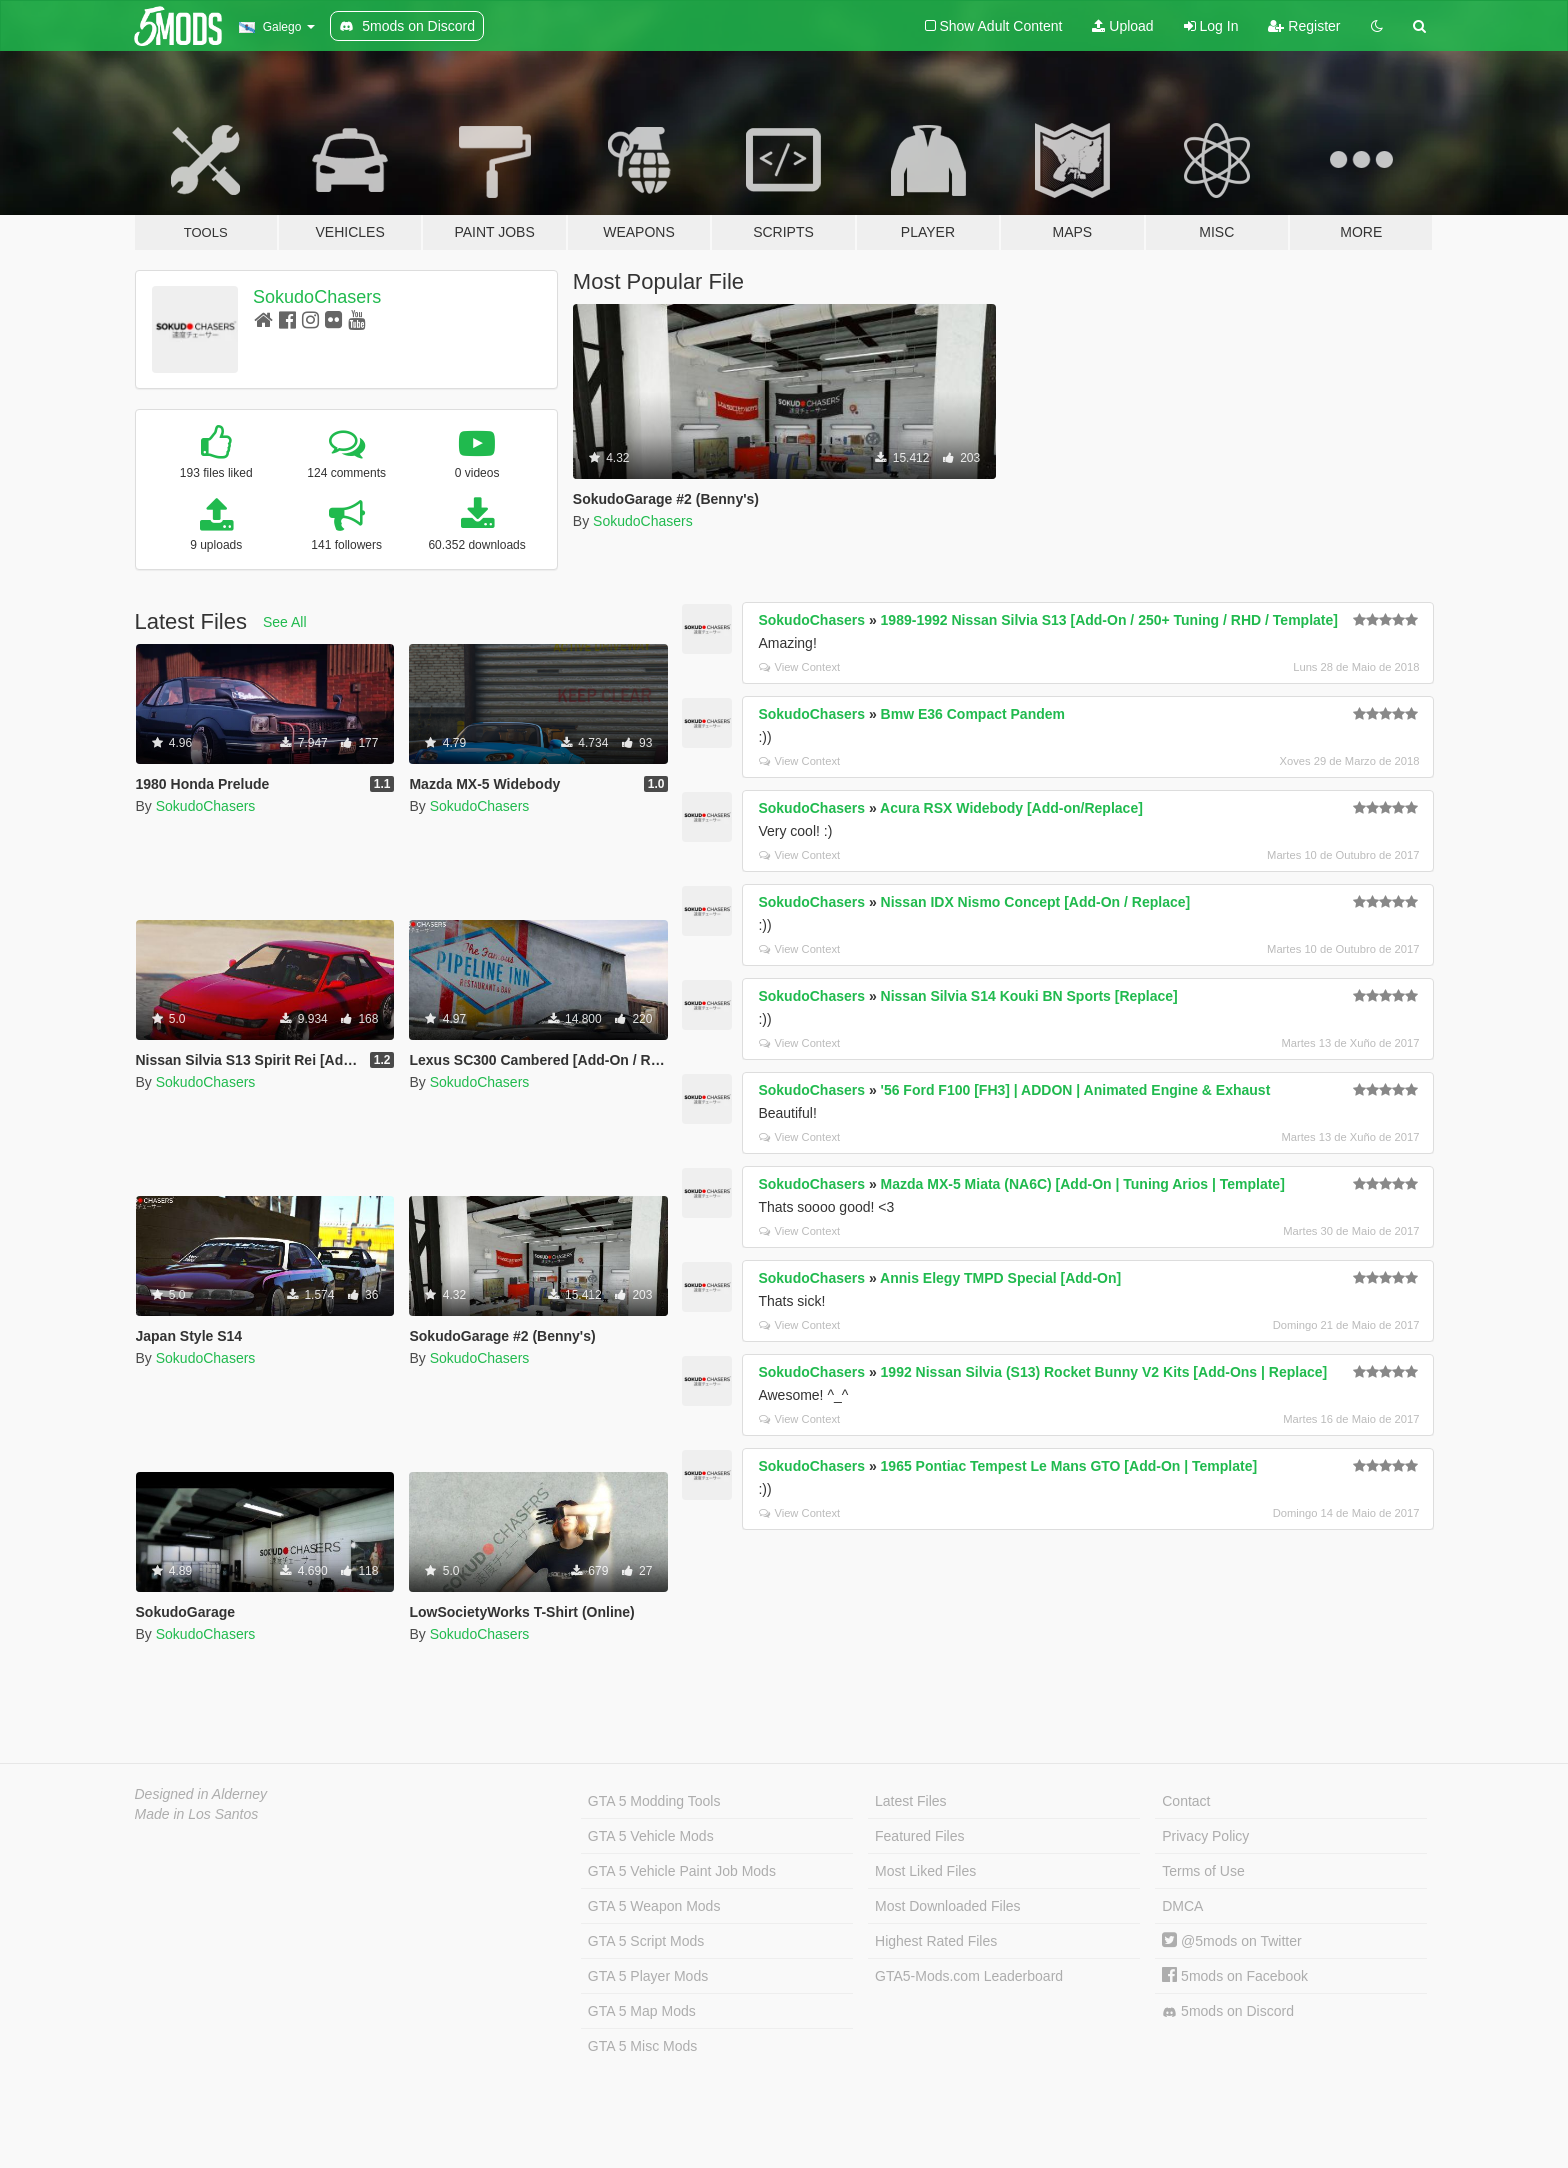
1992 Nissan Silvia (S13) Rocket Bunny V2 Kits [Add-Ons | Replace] (1104, 1372)
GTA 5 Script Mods (646, 1941)
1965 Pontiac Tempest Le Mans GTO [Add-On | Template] (1069, 1466)
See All (285, 622)
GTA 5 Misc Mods (642, 2046)
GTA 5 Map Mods (642, 2011)
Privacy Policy (1205, 1836)
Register (1304, 26)
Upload (1122, 26)
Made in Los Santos (197, 1814)
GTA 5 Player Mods (648, 1976)
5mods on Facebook (1235, 1976)
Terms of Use (1203, 1871)
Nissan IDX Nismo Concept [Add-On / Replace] (1036, 902)
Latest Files (911, 1801)
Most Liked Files (925, 1871)
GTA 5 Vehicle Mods (651, 1836)
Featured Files (919, 1836)
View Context (799, 667)
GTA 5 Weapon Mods (654, 1906)
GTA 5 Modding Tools (654, 1801)
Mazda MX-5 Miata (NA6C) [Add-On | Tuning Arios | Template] (1083, 1184)
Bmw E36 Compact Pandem (973, 714)
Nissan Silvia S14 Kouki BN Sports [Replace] (1029, 996)
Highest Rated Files (936, 1941)
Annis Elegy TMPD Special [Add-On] (1000, 1278)
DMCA (1182, 1906)
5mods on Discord (1228, 2011)
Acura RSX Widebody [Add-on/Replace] (1011, 808)
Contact (1186, 1801)
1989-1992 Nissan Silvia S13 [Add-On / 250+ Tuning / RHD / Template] (1109, 620)
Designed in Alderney (201, 1794)
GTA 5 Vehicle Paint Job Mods (682, 1871)
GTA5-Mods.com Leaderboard (969, 1976)
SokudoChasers (317, 297)
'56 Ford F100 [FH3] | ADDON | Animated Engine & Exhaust (1076, 1090)
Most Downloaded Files (948, 1906)
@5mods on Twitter (1231, 1941)
